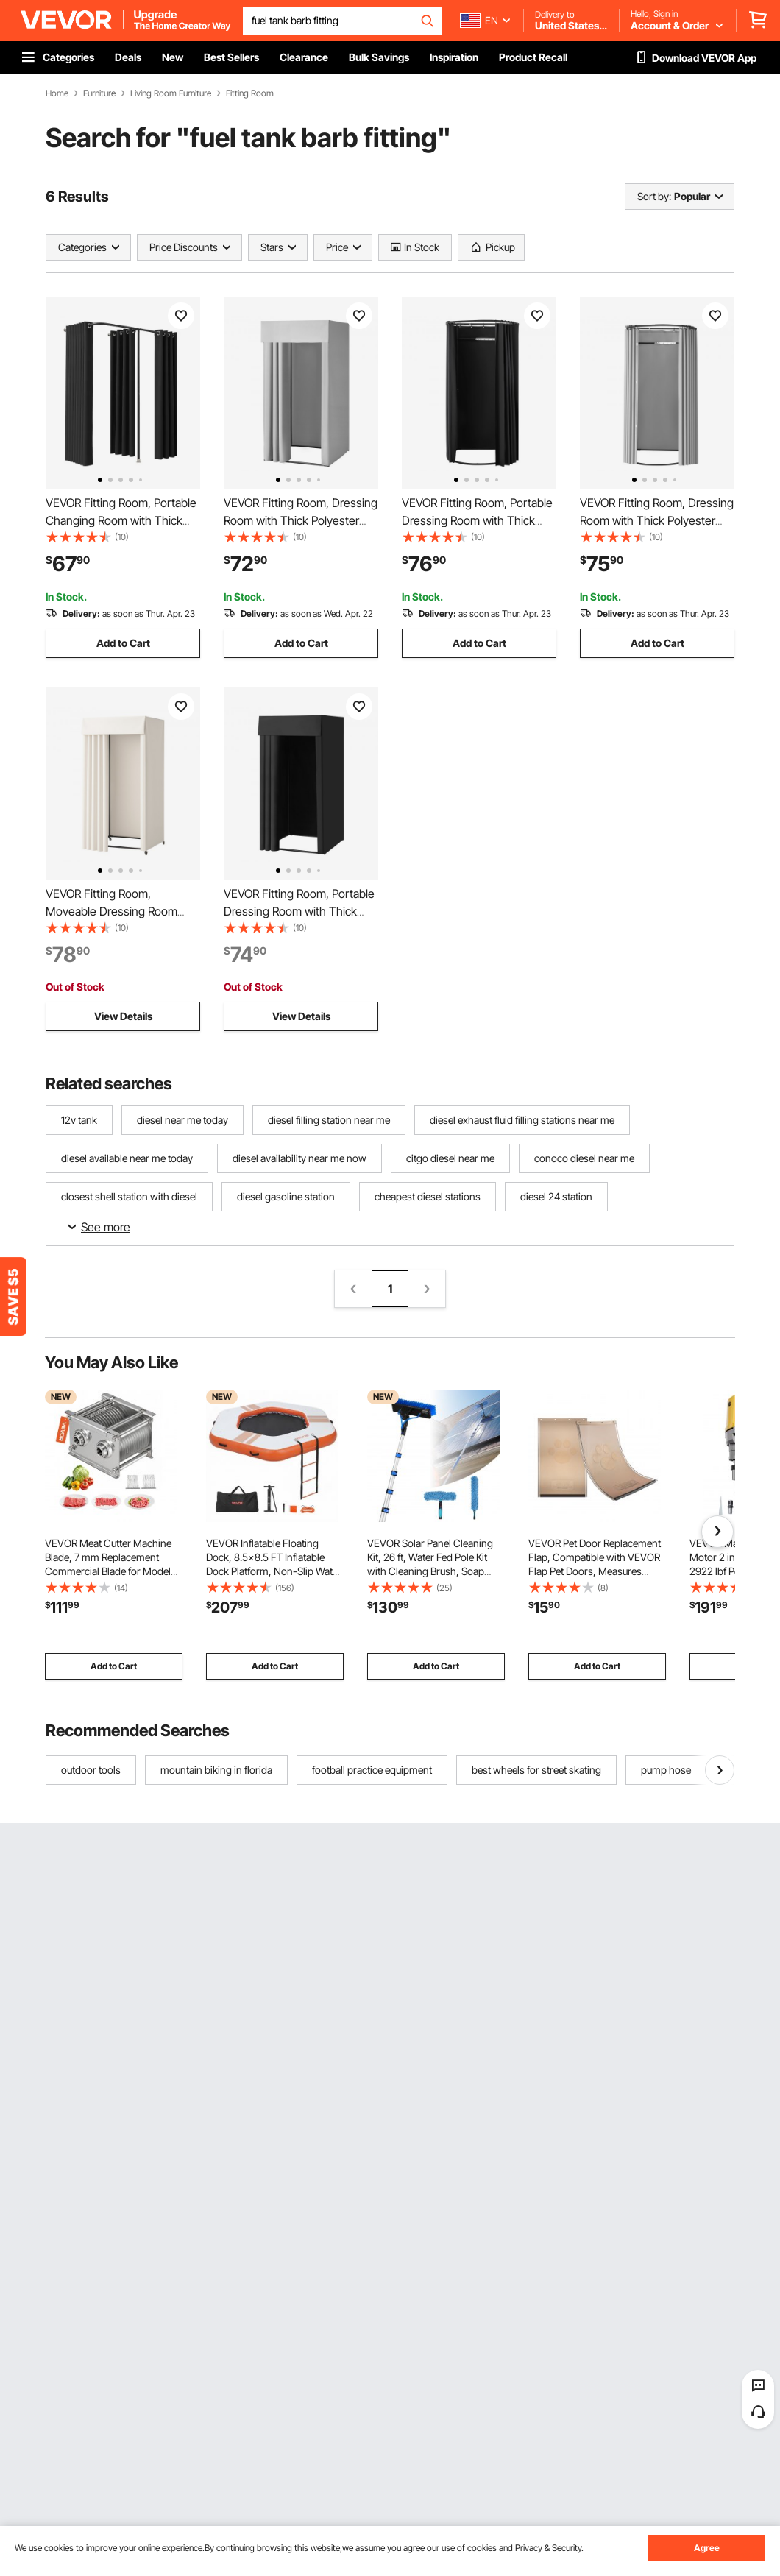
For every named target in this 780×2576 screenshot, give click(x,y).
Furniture (99, 93)
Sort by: (654, 196)
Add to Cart (123, 643)
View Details (123, 1016)
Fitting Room (250, 93)
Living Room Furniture (170, 93)
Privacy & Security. (549, 2547)
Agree (707, 2547)
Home (57, 93)
